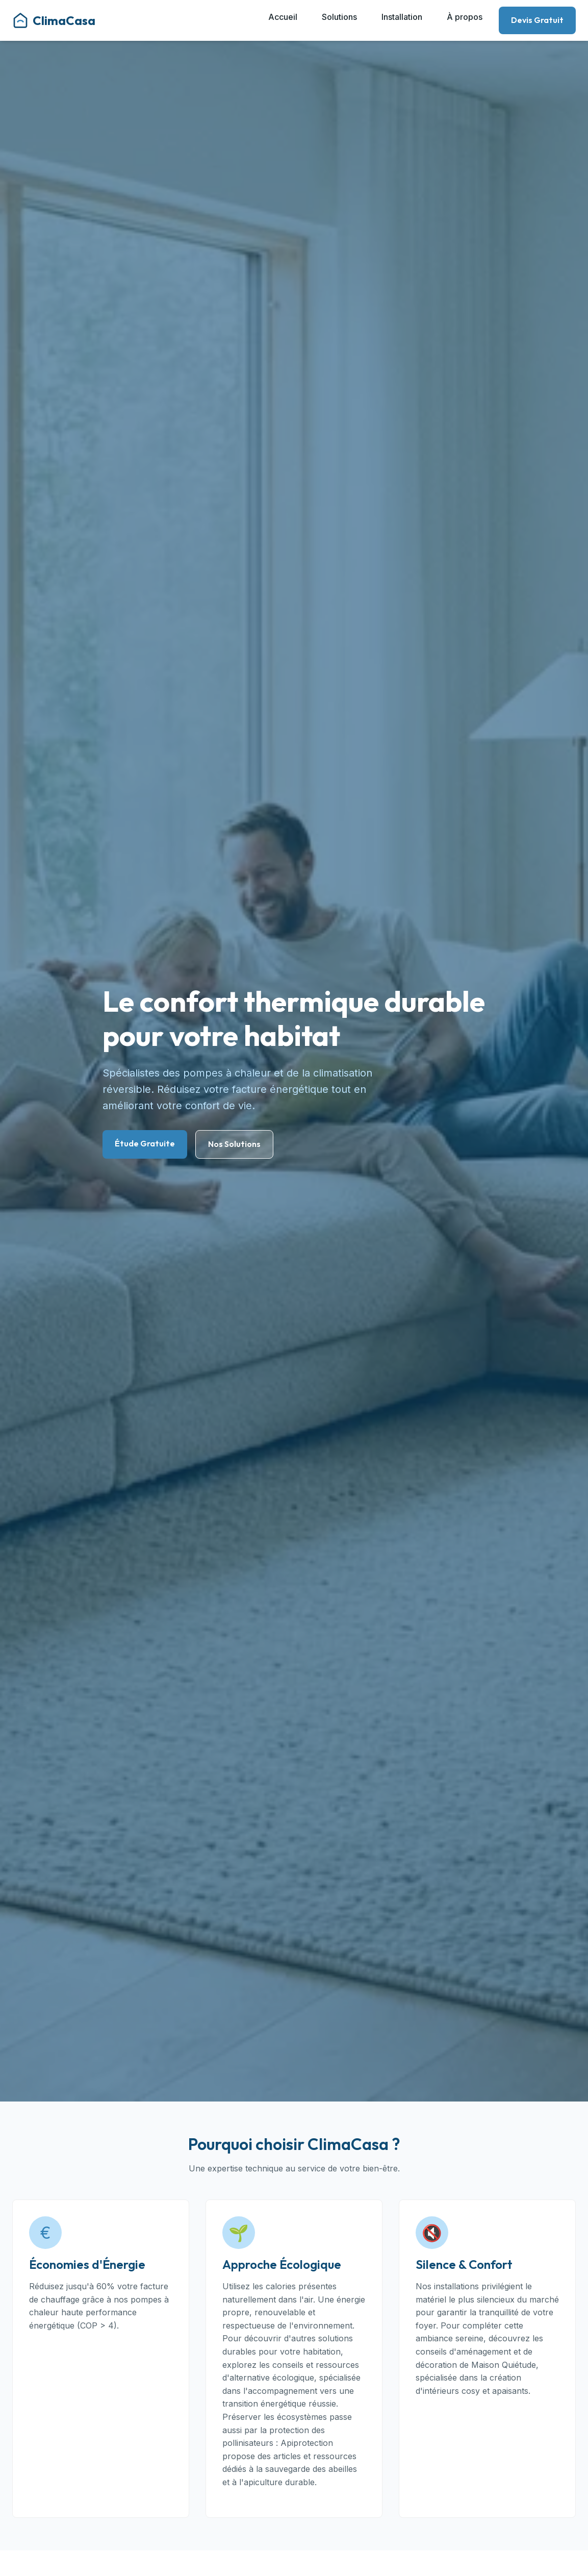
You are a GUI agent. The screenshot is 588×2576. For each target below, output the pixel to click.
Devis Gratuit (537, 20)
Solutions (339, 17)
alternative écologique (271, 2377)
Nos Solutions (234, 1144)
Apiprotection (306, 2443)
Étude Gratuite (145, 1143)
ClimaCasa (53, 20)
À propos (464, 17)
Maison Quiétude (503, 2365)
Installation (401, 17)
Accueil (282, 17)
